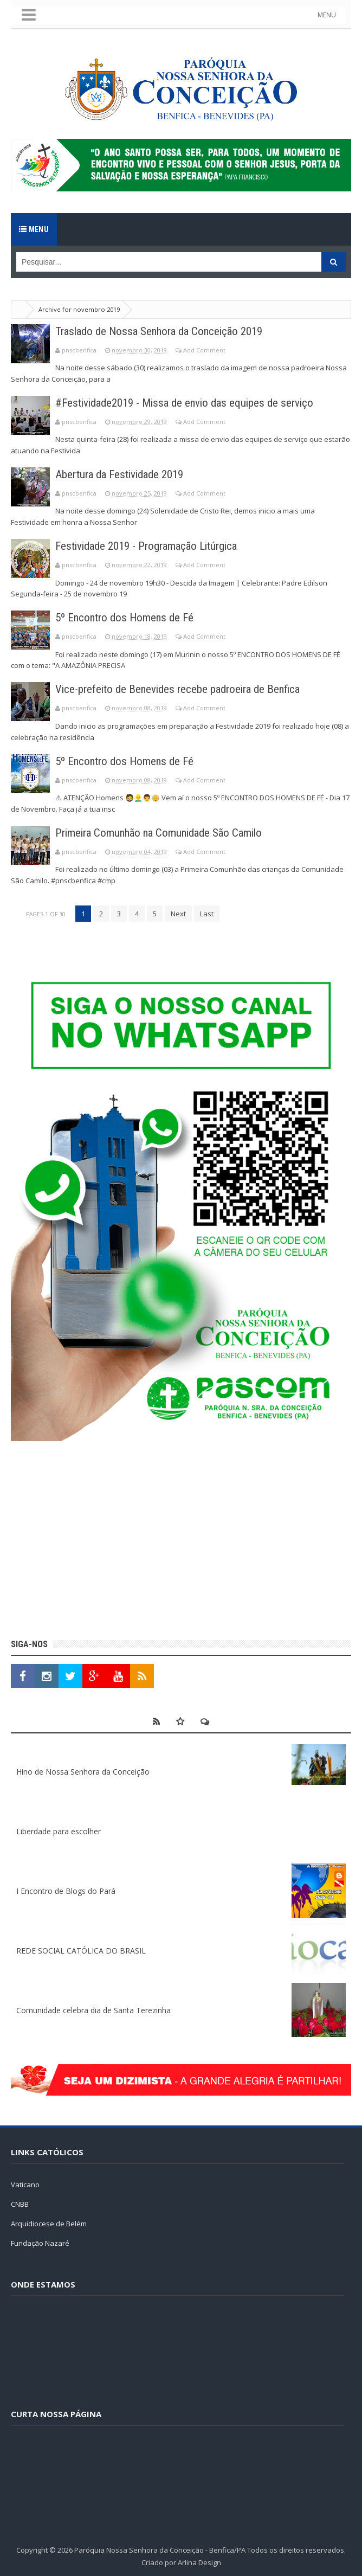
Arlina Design (199, 2561)
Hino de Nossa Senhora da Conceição (83, 1770)
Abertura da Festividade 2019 (124, 474)
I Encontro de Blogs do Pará (65, 1890)
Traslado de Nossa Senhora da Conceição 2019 (165, 331)
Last (207, 913)
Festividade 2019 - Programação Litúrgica (152, 546)
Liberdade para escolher (58, 1830)
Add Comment (204, 350)
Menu (34, 229)
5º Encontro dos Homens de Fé (127, 617)
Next (178, 913)
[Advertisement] (181, 1541)
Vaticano (25, 2184)
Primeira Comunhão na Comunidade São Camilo (165, 832)
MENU (331, 15)
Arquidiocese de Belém (49, 2223)
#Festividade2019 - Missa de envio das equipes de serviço (190, 402)
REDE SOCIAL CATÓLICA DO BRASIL (81, 1949)
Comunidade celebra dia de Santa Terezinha (93, 2009)
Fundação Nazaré (40, 2242)
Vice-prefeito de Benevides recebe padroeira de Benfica (182, 689)
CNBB (20, 2203)
